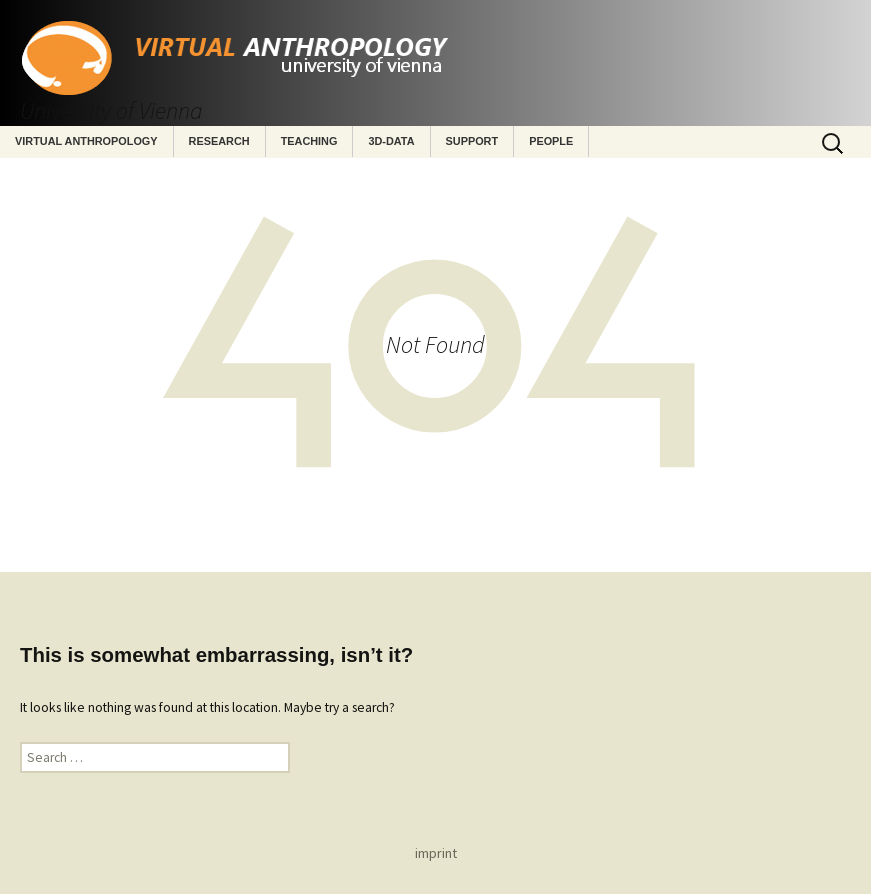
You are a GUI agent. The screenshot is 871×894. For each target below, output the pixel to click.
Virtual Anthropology (86, 141)
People (551, 141)
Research (219, 141)
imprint (436, 853)
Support (472, 141)
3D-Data (391, 141)
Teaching (309, 141)
